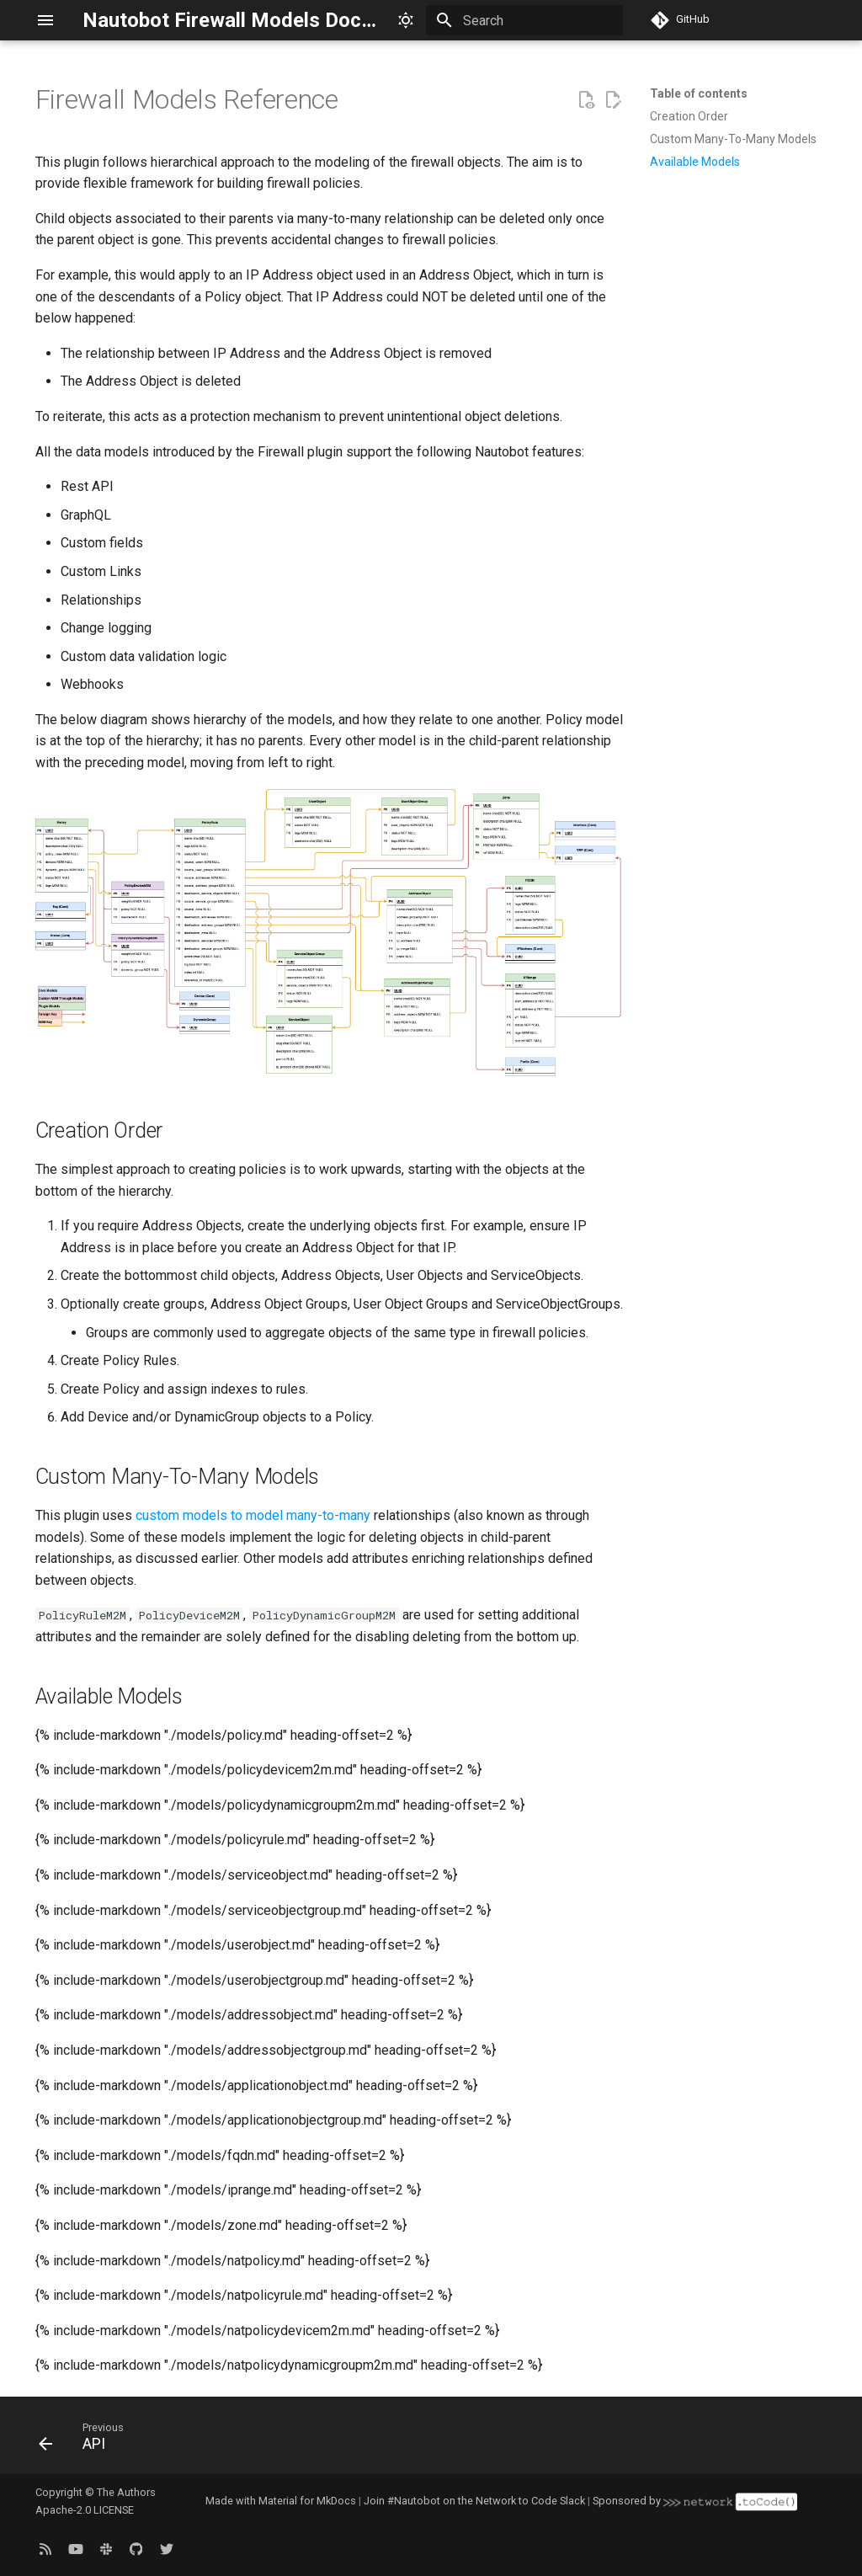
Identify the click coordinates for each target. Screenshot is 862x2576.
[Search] (524, 20)
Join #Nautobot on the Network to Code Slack (474, 2500)
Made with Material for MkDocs (280, 2500)
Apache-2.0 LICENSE (84, 2510)
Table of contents (699, 93)
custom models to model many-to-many (253, 1515)
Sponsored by (694, 2500)
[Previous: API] (86, 2440)
